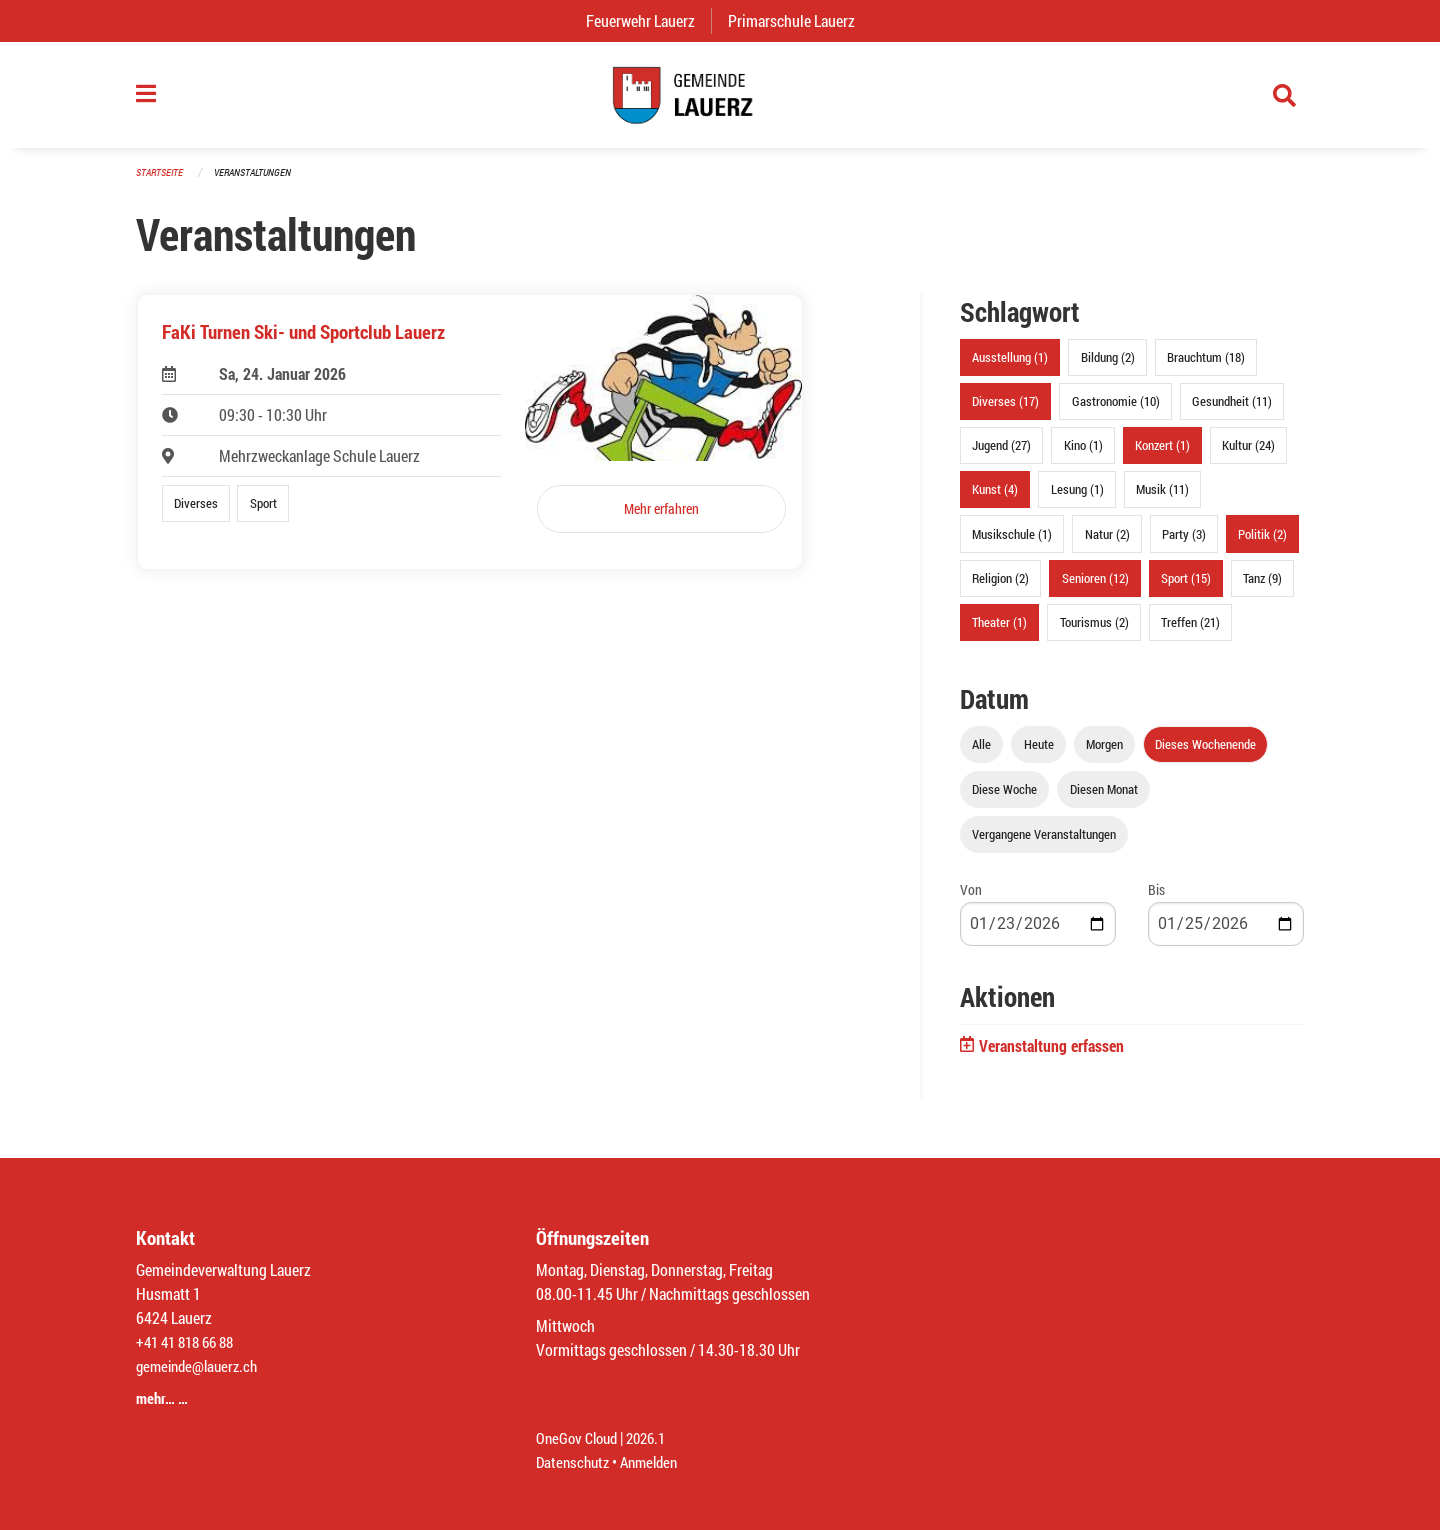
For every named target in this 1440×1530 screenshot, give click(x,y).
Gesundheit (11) (1232, 411)
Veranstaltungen (261, 181)
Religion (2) (1000, 587)
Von (971, 899)
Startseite (162, 181)
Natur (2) (1107, 543)
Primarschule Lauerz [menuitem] (799, 20)
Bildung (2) (1108, 367)
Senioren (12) (1095, 587)
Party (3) (1184, 543)
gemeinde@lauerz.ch (201, 1365)
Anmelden (656, 1461)
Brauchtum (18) (1206, 367)
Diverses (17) (1005, 411)
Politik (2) (1262, 543)
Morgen (1104, 754)
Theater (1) (999, 632)
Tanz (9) (1262, 587)
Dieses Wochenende (1205, 754)
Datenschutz (575, 1461)
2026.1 (654, 1437)
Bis (1156, 899)
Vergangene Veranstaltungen (1044, 844)
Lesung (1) (1077, 499)
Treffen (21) (1190, 632)
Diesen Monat (1104, 799)
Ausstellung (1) (1010, 367)
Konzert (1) (1162, 455)
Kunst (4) (995, 499)
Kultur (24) (1248, 455)
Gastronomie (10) (1116, 411)
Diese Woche (1004, 799)
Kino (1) (1083, 455)
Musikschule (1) (1012, 543)
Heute (1039, 754)
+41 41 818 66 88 (190, 1341)
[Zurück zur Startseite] (720, 100)
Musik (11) (1162, 499)
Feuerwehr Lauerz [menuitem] (648, 20)
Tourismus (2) (1094, 632)
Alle (981, 754)
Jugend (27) (1001, 455)
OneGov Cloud (579, 1437)
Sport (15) (1186, 587)
